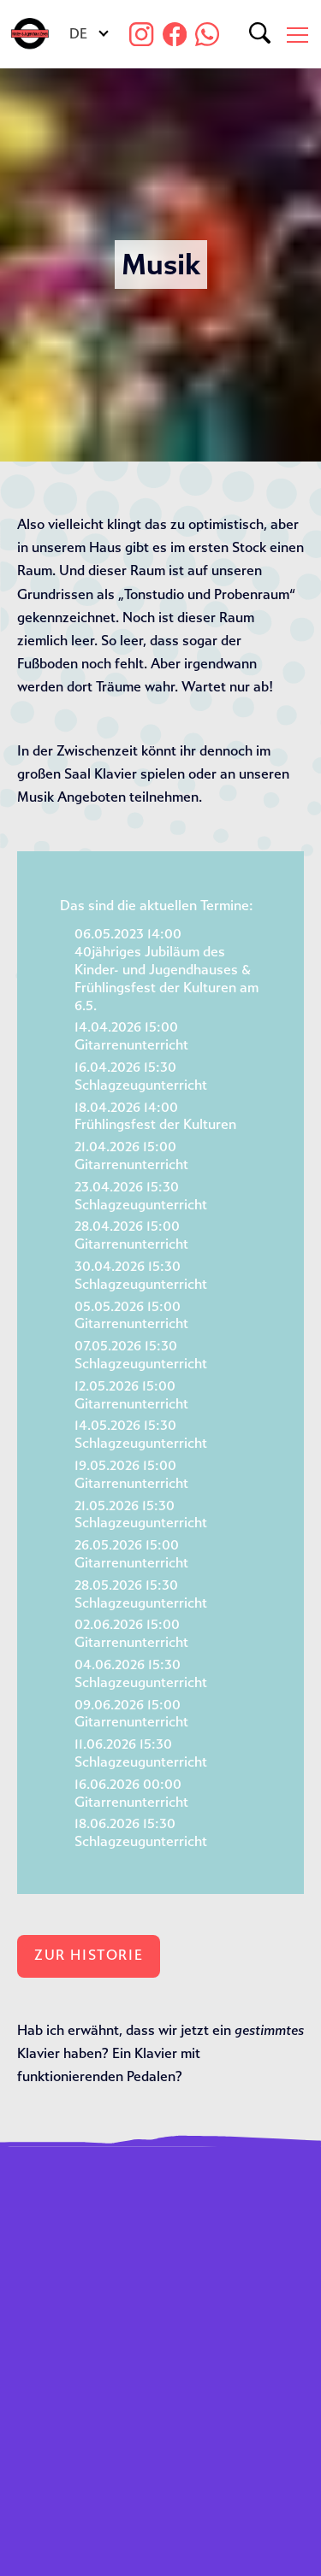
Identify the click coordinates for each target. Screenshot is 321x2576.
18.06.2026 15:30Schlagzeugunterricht (140, 1832)
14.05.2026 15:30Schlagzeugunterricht (140, 1434)
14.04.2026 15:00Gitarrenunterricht (131, 1036)
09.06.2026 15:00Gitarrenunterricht (131, 1714)
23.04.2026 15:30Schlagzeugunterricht (140, 1196)
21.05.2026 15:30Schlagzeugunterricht (140, 1514)
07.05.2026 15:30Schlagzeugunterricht (140, 1355)
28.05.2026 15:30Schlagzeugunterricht (140, 1594)
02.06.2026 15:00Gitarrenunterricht (131, 1633)
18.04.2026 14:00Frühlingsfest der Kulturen (155, 1116)
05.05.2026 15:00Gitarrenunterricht (131, 1315)
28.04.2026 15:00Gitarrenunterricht (131, 1235)
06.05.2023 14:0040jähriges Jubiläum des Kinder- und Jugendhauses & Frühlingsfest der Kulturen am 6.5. (166, 969)
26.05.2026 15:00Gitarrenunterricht (131, 1554)
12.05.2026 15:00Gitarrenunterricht (131, 1395)
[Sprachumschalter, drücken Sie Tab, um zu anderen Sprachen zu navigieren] (88, 34)
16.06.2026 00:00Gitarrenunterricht (131, 1793)
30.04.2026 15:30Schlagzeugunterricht (140, 1275)
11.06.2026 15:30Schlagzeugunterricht (140, 1753)
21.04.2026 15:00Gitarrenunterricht (131, 1155)
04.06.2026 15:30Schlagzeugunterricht (140, 1673)
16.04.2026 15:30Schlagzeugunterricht (140, 1076)
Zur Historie (88, 1955)
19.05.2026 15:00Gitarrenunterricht (131, 1474)
